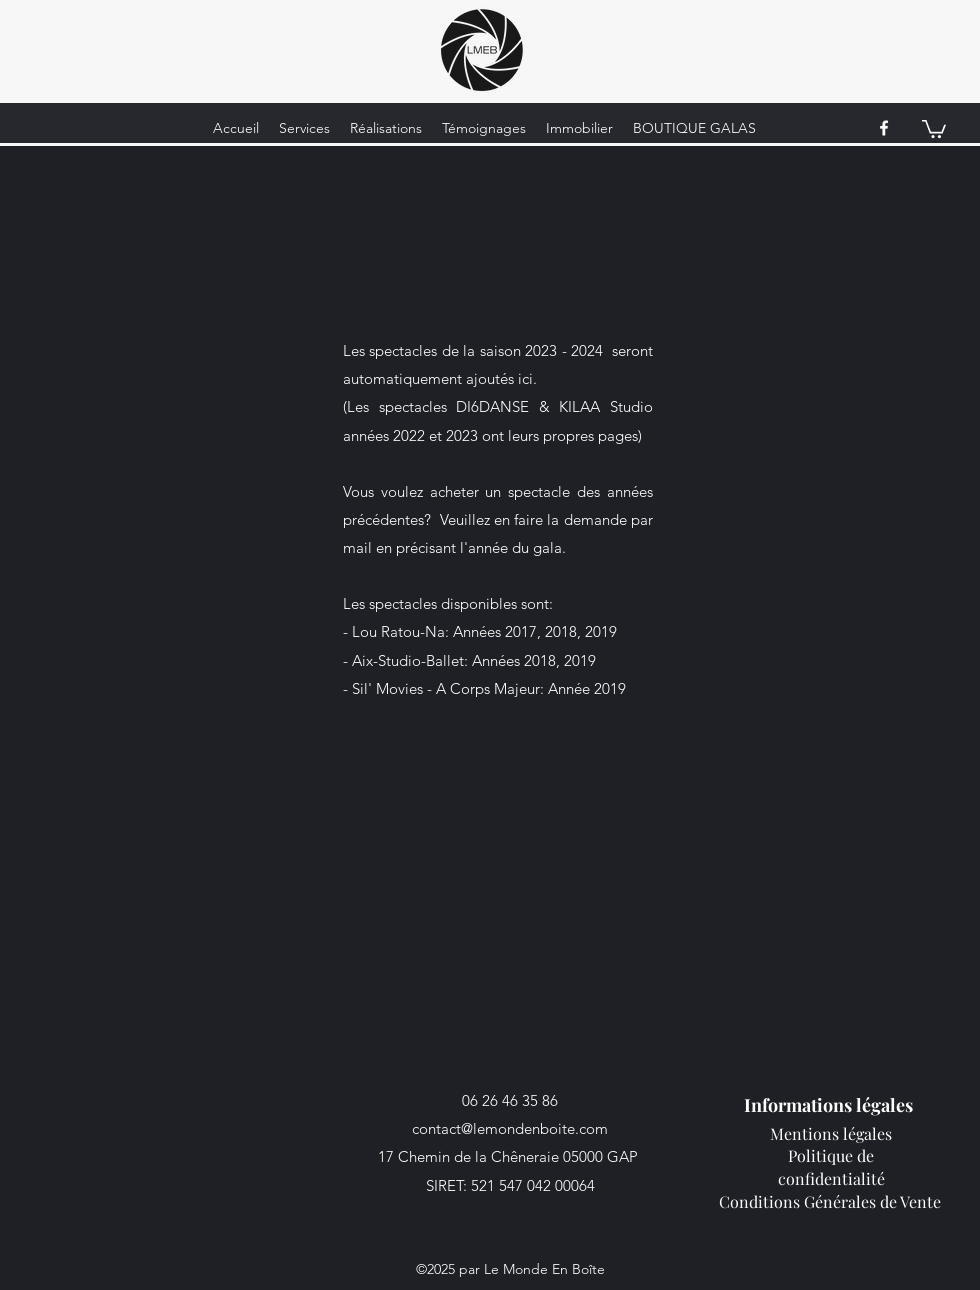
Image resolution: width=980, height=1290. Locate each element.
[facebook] (884, 128)
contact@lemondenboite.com (510, 1128)
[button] (934, 128)
